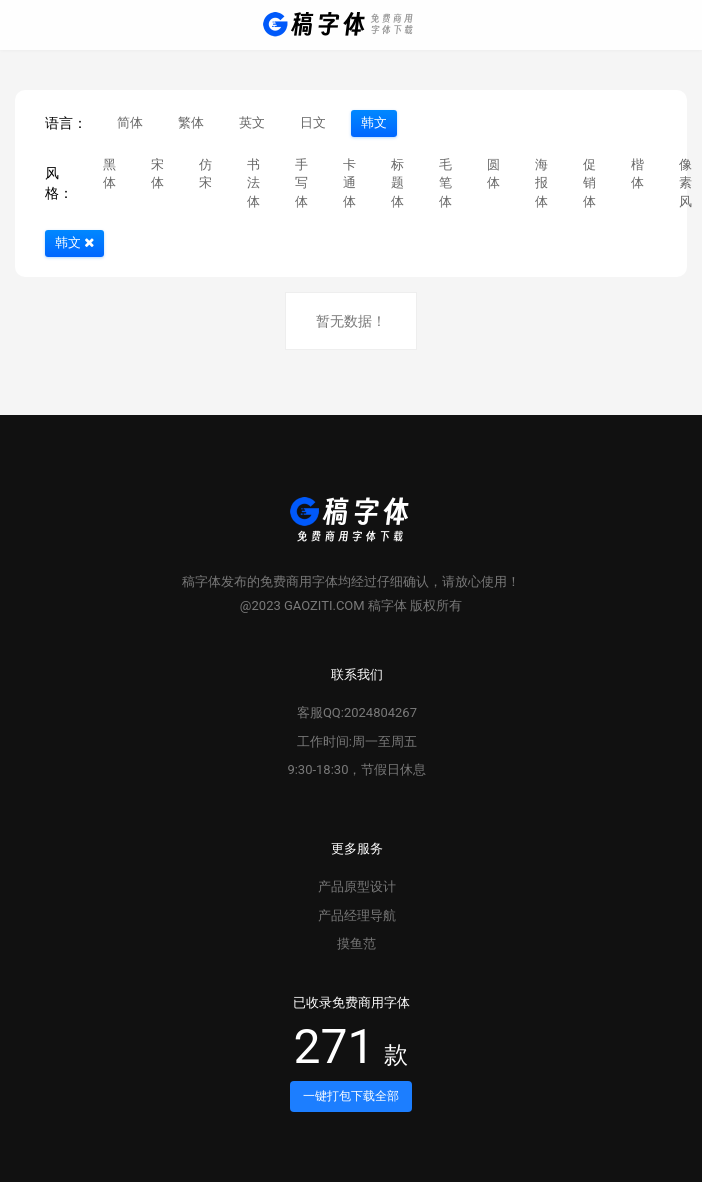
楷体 (637, 174)
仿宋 (205, 174)
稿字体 (201, 581)
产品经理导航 (357, 915)
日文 (313, 122)
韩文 (374, 122)
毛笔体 (445, 183)
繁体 (191, 122)
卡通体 (349, 183)
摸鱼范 (356, 943)
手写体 (301, 183)
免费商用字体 (299, 581)
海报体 (541, 183)
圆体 (493, 174)
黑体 (109, 174)
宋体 (157, 174)
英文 (252, 122)
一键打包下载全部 (351, 1096)
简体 (130, 122)
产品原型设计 (357, 886)
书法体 (253, 183)
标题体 (397, 183)
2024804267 (380, 712)
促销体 (589, 183)
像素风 (685, 183)
